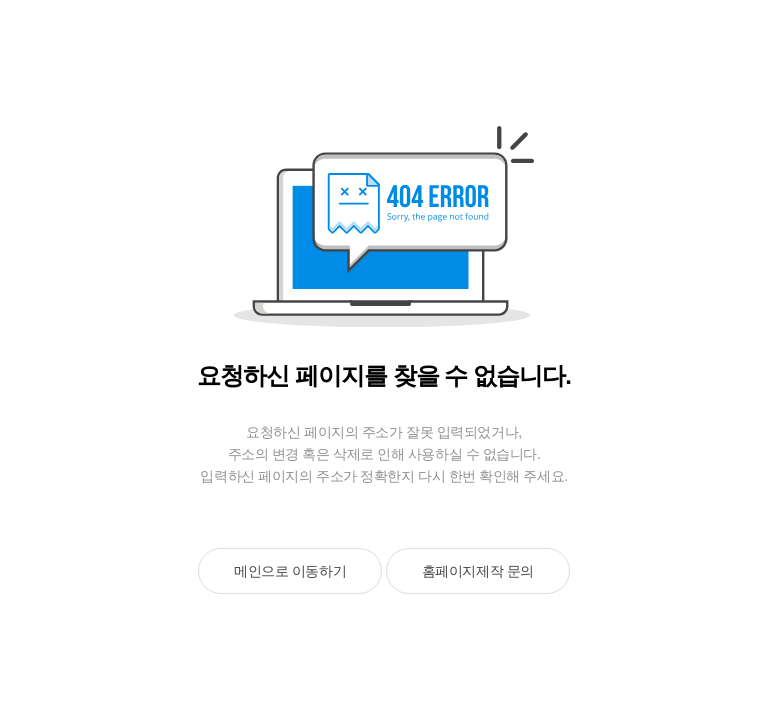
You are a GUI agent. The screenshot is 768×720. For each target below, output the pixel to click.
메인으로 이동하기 (290, 571)
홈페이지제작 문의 (478, 571)
